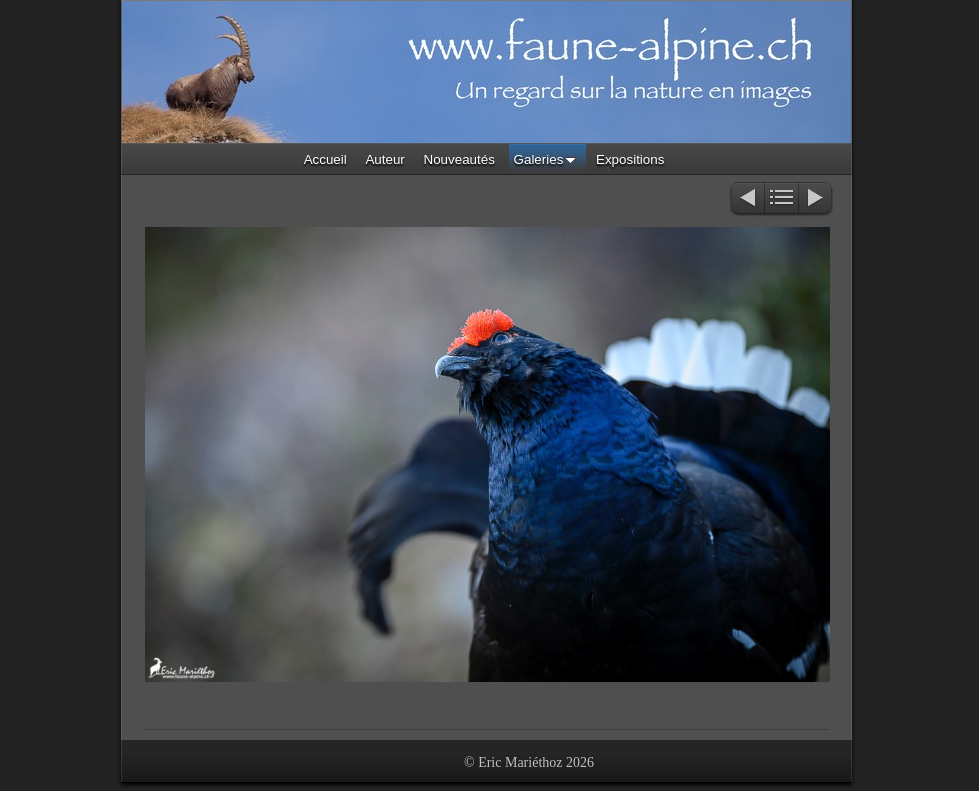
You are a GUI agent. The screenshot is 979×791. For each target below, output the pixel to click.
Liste (781, 199)
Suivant (816, 199)
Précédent (746, 199)
